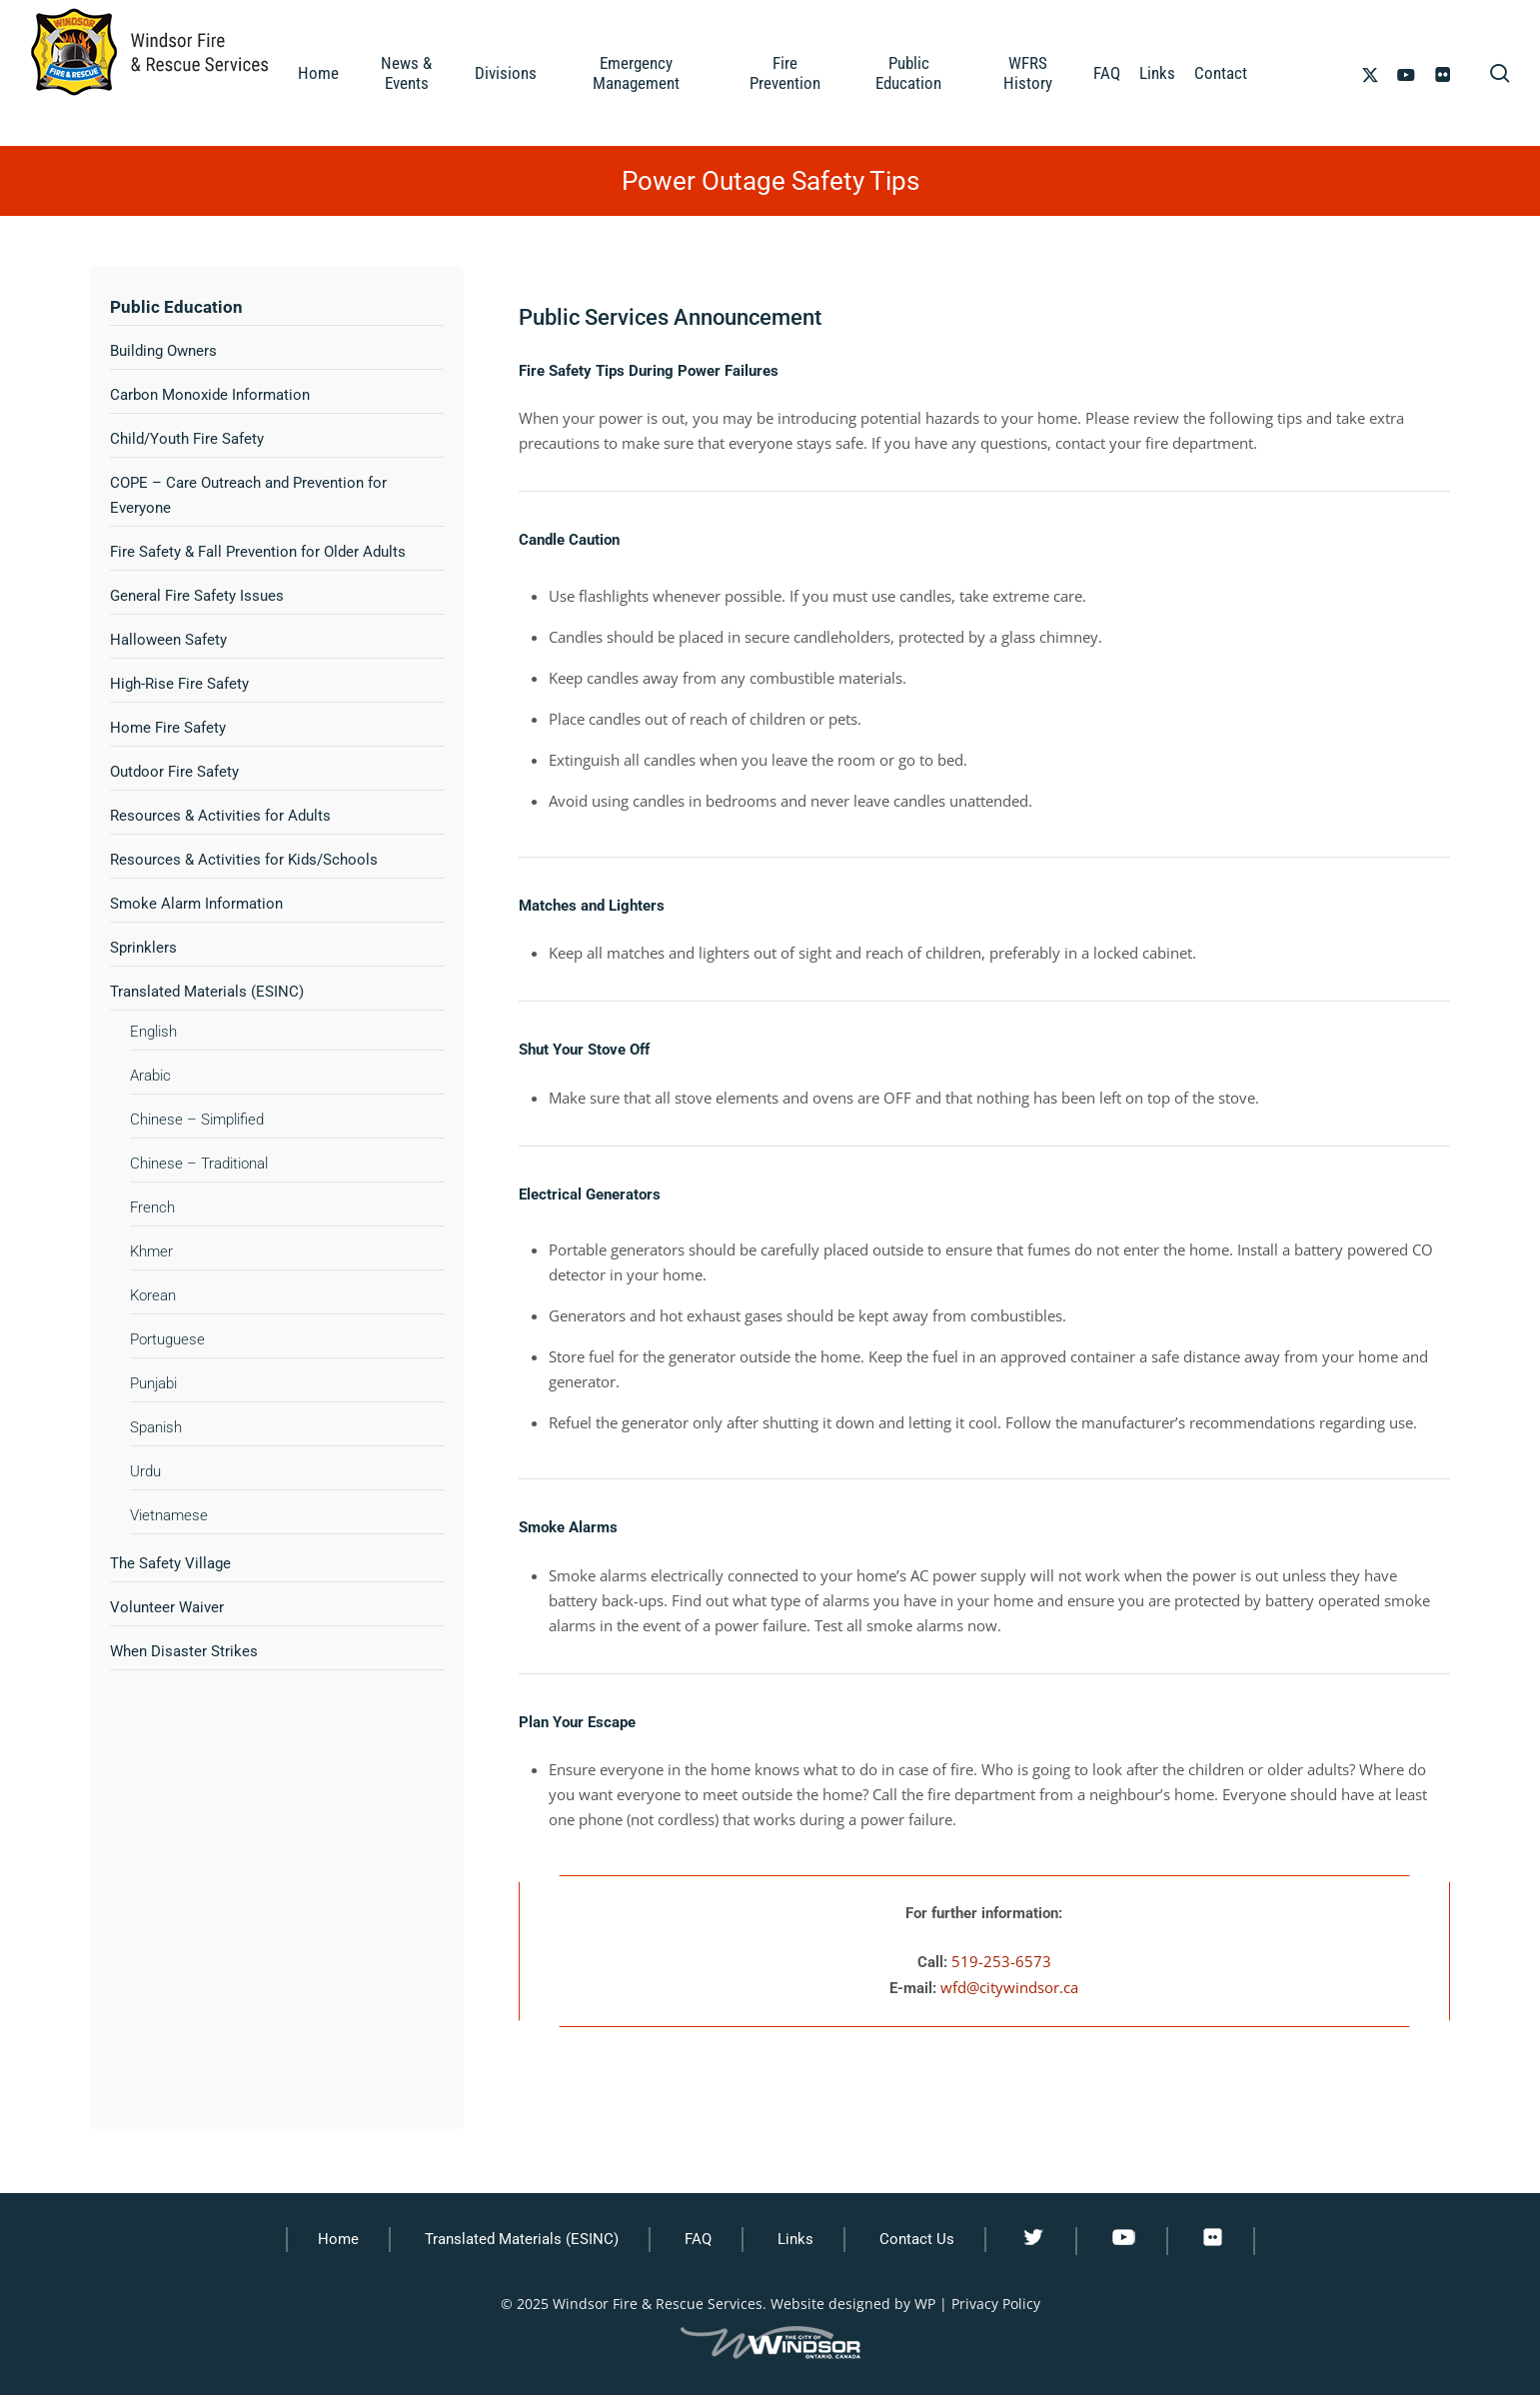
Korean (153, 1295)
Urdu (145, 1471)
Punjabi (153, 1383)
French (152, 1207)
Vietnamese (169, 1515)
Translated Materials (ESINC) (207, 992)
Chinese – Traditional (199, 1164)
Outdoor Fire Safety (174, 772)
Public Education (176, 307)
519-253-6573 (1001, 1961)
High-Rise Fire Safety (179, 684)
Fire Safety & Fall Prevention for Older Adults (258, 552)
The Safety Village (170, 1563)
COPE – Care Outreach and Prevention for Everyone (248, 495)
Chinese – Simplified (197, 1120)
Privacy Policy (995, 2303)
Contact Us (916, 2239)
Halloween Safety (168, 640)
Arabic (150, 1076)
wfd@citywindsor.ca (1009, 1987)
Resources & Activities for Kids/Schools (244, 860)
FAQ (698, 2239)
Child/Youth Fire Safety (187, 439)
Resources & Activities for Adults (220, 816)
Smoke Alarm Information (196, 904)
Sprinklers (143, 948)
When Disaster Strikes (184, 1651)
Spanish (156, 1427)
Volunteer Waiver (167, 1607)
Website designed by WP (852, 2303)
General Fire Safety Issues (197, 596)
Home (338, 2239)
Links (795, 2239)
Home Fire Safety (168, 728)
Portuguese (167, 1339)
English (153, 1032)
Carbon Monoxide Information (210, 395)
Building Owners (163, 351)
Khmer (151, 1251)
